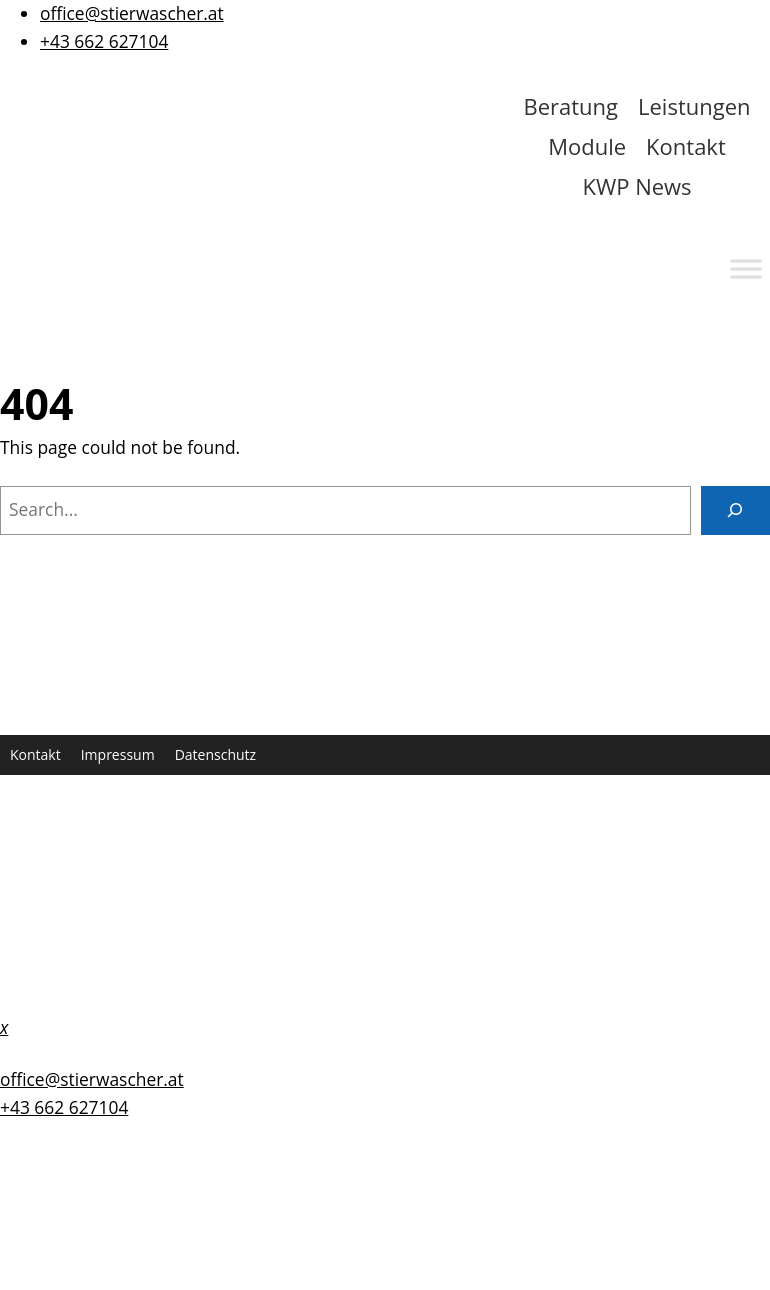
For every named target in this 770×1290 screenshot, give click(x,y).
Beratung (570, 106)
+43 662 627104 (104, 41)
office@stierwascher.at (132, 13)
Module (587, 146)
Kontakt (686, 146)
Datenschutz (215, 754)
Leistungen (694, 106)
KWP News (636, 186)
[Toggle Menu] (746, 268)
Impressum (118, 754)
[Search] (735, 510)
